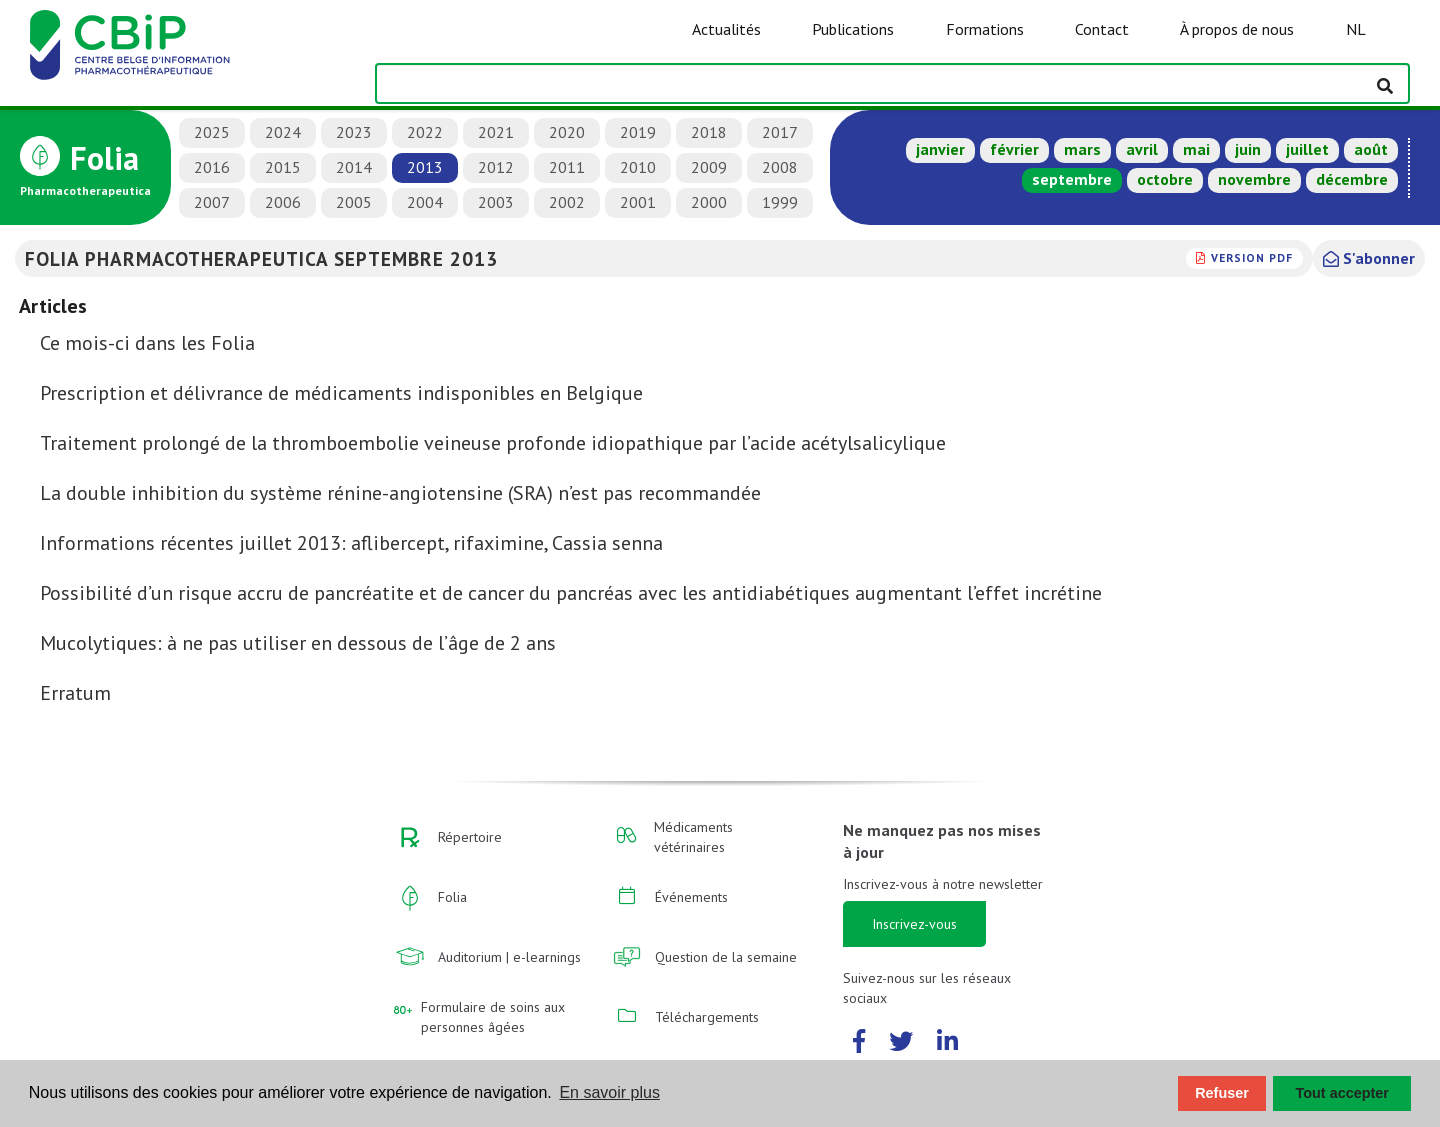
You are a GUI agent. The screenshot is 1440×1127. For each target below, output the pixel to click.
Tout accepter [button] (1342, 1093)
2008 (780, 167)
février (1014, 149)
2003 (496, 202)
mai (1196, 149)
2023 (354, 132)
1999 (780, 202)
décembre (1352, 179)
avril (1142, 149)
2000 (709, 202)
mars (1082, 149)
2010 (638, 167)
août (1371, 149)
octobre (1165, 179)
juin (1248, 149)
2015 (283, 167)
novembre (1254, 179)
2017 (780, 132)
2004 (425, 202)
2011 (567, 167)
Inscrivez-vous (914, 924)
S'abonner (1369, 258)
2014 (354, 167)
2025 (212, 132)
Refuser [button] (1222, 1093)
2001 (638, 202)
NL (1356, 29)
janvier (940, 149)
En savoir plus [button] (609, 1092)
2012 (496, 167)
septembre (1072, 179)
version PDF (1252, 257)
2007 (212, 202)
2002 (567, 202)
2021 (496, 132)
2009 (709, 167)
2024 (283, 132)
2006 (283, 202)
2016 (212, 167)
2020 (567, 132)
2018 (709, 132)
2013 (425, 167)
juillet (1307, 149)
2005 (354, 202)
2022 (425, 132)
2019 (638, 132)
